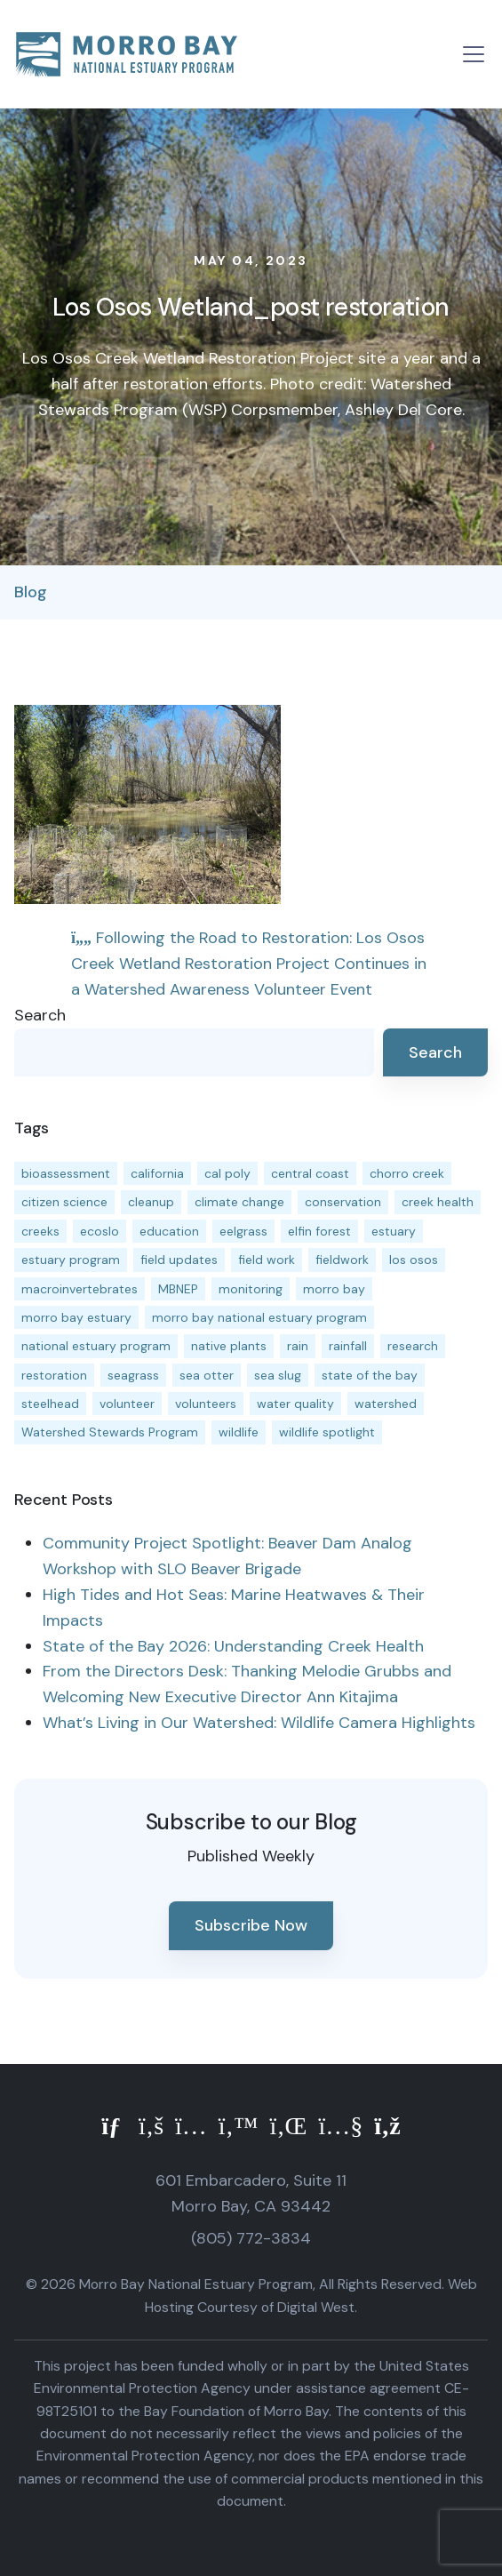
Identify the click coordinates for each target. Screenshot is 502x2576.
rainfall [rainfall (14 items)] (348, 1346)
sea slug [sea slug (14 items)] (277, 1375)
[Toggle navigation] (473, 54)
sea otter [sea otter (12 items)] (206, 1375)
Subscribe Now (251, 1925)
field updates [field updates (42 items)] (179, 1260)
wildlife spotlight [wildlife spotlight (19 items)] (327, 1432)
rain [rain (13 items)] (297, 1346)
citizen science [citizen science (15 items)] (64, 1202)
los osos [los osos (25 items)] (413, 1260)
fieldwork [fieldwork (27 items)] (342, 1260)
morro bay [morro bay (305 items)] (334, 1289)
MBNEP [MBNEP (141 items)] (178, 1289)
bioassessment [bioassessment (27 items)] (65, 1173)
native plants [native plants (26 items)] (229, 1346)
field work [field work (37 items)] (266, 1260)
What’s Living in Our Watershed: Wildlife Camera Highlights (259, 1722)
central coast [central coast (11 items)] (310, 1173)
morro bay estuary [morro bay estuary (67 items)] (76, 1317)
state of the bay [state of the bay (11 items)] (370, 1375)
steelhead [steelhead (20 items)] (50, 1404)
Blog (30, 592)
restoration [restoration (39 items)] (54, 1375)
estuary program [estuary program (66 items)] (70, 1260)
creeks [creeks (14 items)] (40, 1231)
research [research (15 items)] (412, 1346)
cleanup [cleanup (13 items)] (151, 1202)
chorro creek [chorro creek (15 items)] (407, 1173)
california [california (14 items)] (157, 1173)
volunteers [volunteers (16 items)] (205, 1404)
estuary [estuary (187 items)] (393, 1231)
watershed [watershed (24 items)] (386, 1404)
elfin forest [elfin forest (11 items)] (319, 1231)
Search (40, 1015)
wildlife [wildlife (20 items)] (239, 1432)
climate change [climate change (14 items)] (239, 1202)
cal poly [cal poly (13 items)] (227, 1173)
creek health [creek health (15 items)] (438, 1202)
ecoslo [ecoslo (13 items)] (99, 1231)
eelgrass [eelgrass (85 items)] (243, 1231)
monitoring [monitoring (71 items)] (251, 1289)
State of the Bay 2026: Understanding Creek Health (233, 1646)
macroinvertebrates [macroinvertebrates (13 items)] (79, 1289)
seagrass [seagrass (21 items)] (133, 1375)
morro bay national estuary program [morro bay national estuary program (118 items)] (259, 1317)
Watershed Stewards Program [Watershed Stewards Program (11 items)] (109, 1432)
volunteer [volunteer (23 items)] (127, 1404)
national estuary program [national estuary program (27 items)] (96, 1346)
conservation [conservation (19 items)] (343, 1202)
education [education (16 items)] (169, 1231)
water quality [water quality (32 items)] (295, 1404)
